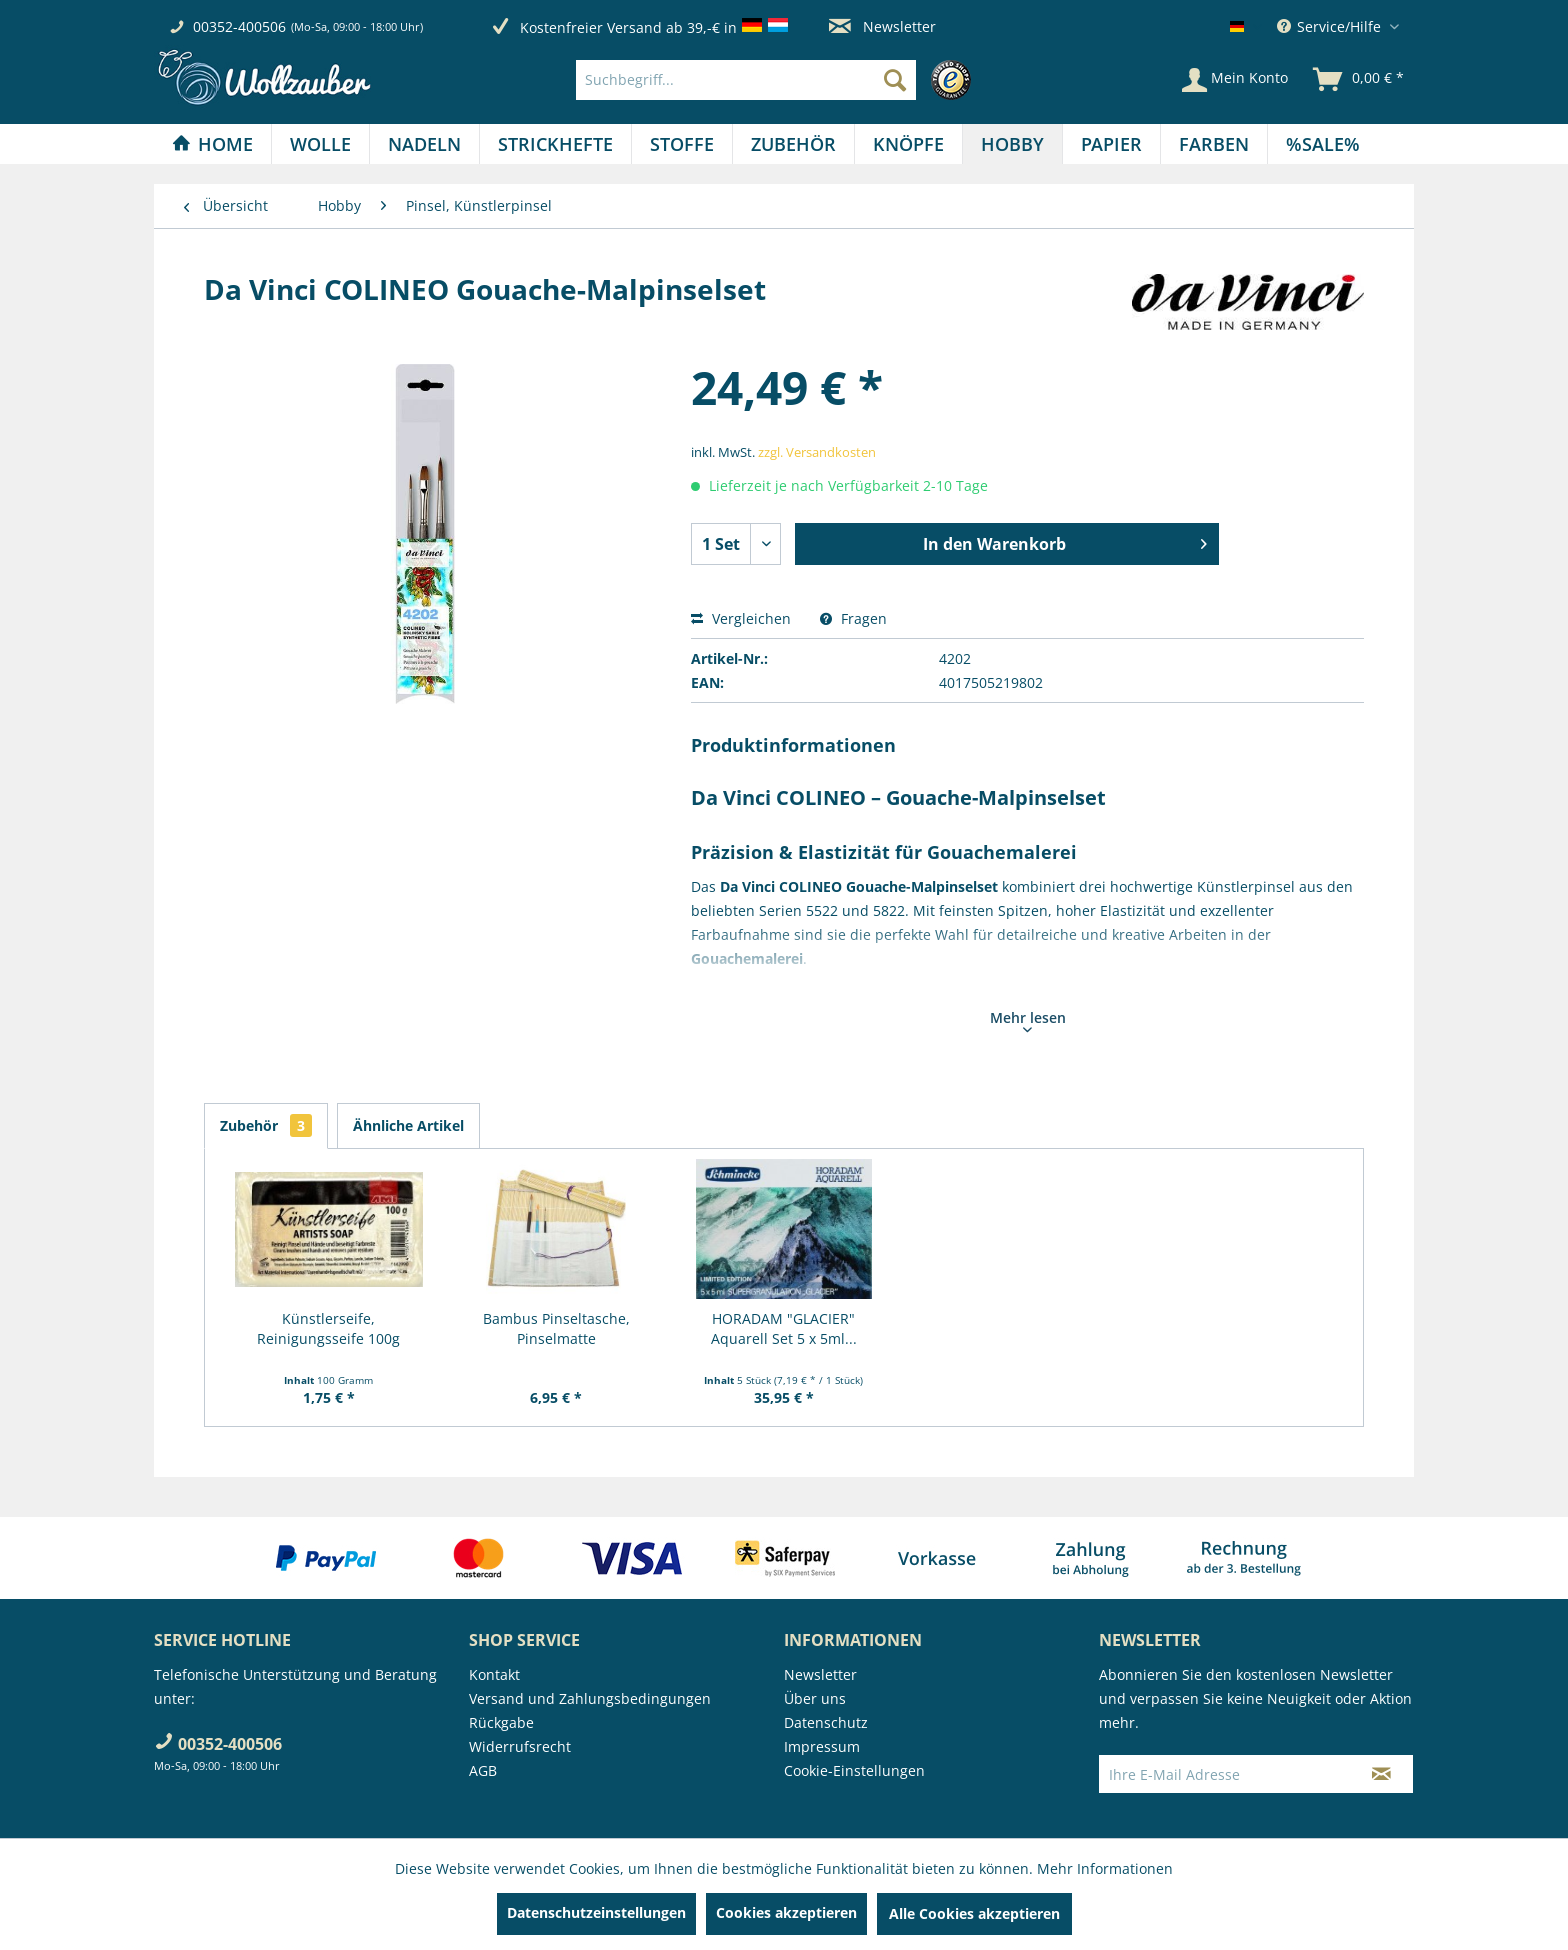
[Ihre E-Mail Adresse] (1225, 1774)
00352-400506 (239, 26)
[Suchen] (895, 80)
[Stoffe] (682, 144)
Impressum (822, 1746)
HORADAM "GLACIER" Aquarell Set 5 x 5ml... (784, 1328)
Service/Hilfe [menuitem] (1331, 26)
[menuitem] (778, 80)
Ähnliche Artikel (408, 1125)
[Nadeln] (424, 144)
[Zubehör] (793, 144)
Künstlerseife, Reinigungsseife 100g (328, 1328)
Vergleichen (741, 618)
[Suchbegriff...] (746, 80)
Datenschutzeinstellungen (596, 1912)
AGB (483, 1770)
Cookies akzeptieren (786, 1912)
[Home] (212, 144)
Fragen (853, 618)
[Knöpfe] (908, 144)
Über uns (815, 1698)
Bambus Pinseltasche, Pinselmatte (556, 1328)
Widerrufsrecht (520, 1746)
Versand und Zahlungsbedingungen (590, 1698)
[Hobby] (1012, 144)
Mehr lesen (1028, 1020)
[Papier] (1111, 144)
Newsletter (882, 26)
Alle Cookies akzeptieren (974, 1913)
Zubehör (266, 1125)
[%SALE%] (1323, 144)
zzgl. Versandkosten (817, 452)
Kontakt (494, 1674)
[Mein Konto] (1235, 80)
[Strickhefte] (555, 144)
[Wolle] (320, 144)
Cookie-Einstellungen (854, 1770)
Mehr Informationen (1105, 1868)
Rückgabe (501, 1722)
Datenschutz (826, 1722)
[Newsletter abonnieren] (1381, 1774)
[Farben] (1214, 144)
